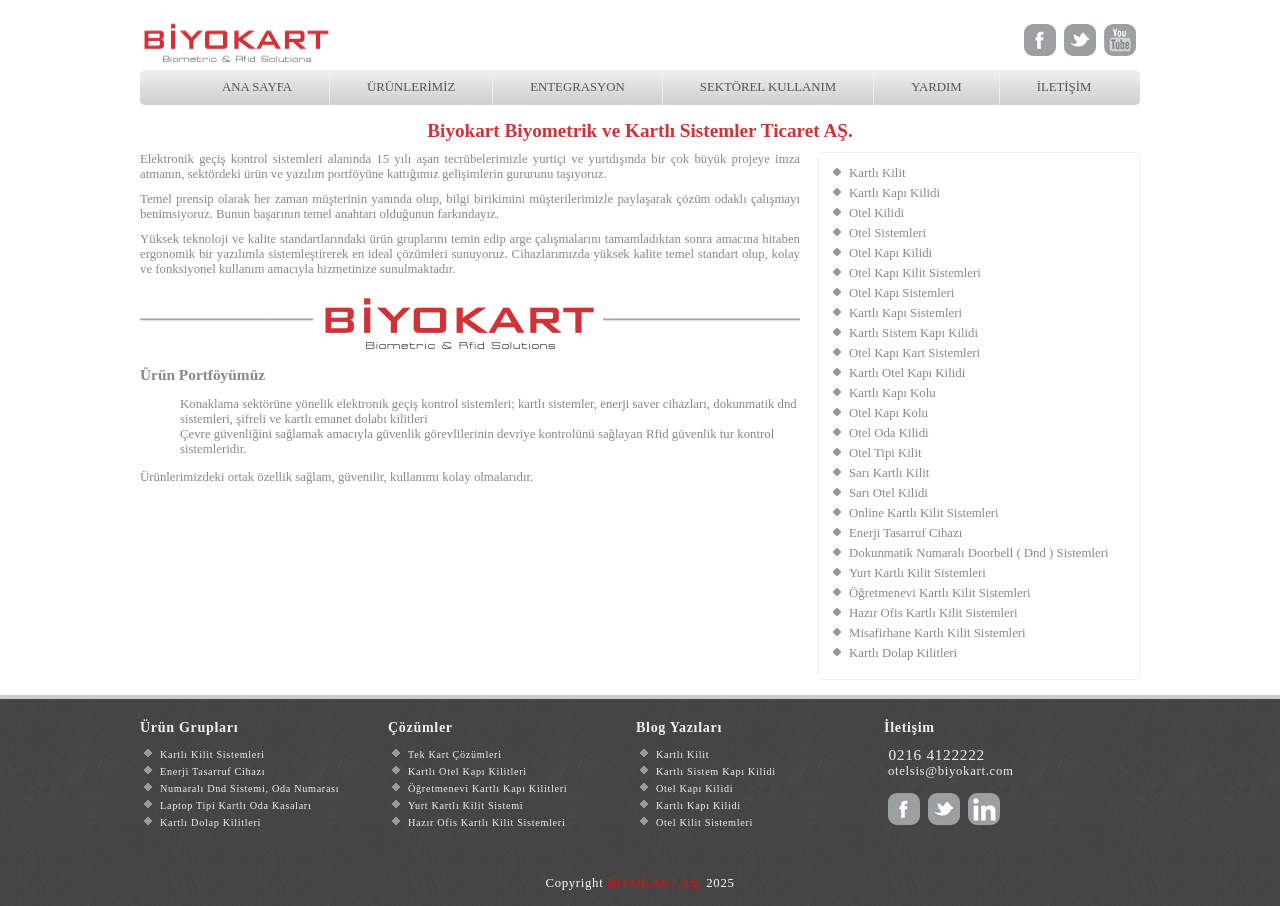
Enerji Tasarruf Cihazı (905, 533)
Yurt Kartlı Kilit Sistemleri (917, 573)
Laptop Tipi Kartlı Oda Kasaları (235, 805)
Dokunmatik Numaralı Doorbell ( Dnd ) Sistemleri (978, 553)
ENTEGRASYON (577, 87)
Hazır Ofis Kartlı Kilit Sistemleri (933, 613)
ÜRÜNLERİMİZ (411, 87)
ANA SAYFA (257, 87)
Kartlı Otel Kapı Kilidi (907, 373)
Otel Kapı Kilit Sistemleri (915, 273)
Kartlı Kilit (877, 173)
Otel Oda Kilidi (889, 433)
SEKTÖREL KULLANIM (768, 87)
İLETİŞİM (1064, 87)
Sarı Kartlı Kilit (889, 473)
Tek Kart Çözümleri (455, 754)
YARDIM (936, 87)
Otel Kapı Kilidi (890, 253)
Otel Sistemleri (887, 233)
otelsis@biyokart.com (951, 771)
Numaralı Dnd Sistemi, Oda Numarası (249, 788)
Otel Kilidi (876, 213)
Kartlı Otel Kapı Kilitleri (467, 771)
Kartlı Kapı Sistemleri (905, 313)
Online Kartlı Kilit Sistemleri (924, 513)
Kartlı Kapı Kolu (892, 393)
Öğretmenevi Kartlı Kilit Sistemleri (940, 593)
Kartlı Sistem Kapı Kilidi (913, 333)
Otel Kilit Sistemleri (704, 822)
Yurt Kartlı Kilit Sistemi (465, 805)
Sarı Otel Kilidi (888, 493)
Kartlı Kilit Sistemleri (212, 754)
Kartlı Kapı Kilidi (894, 193)
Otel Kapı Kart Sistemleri (914, 353)
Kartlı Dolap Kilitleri (903, 653)
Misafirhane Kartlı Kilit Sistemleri (937, 633)
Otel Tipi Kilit (885, 453)
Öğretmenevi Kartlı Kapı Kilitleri (487, 788)
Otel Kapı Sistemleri (901, 293)
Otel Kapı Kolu (888, 413)
